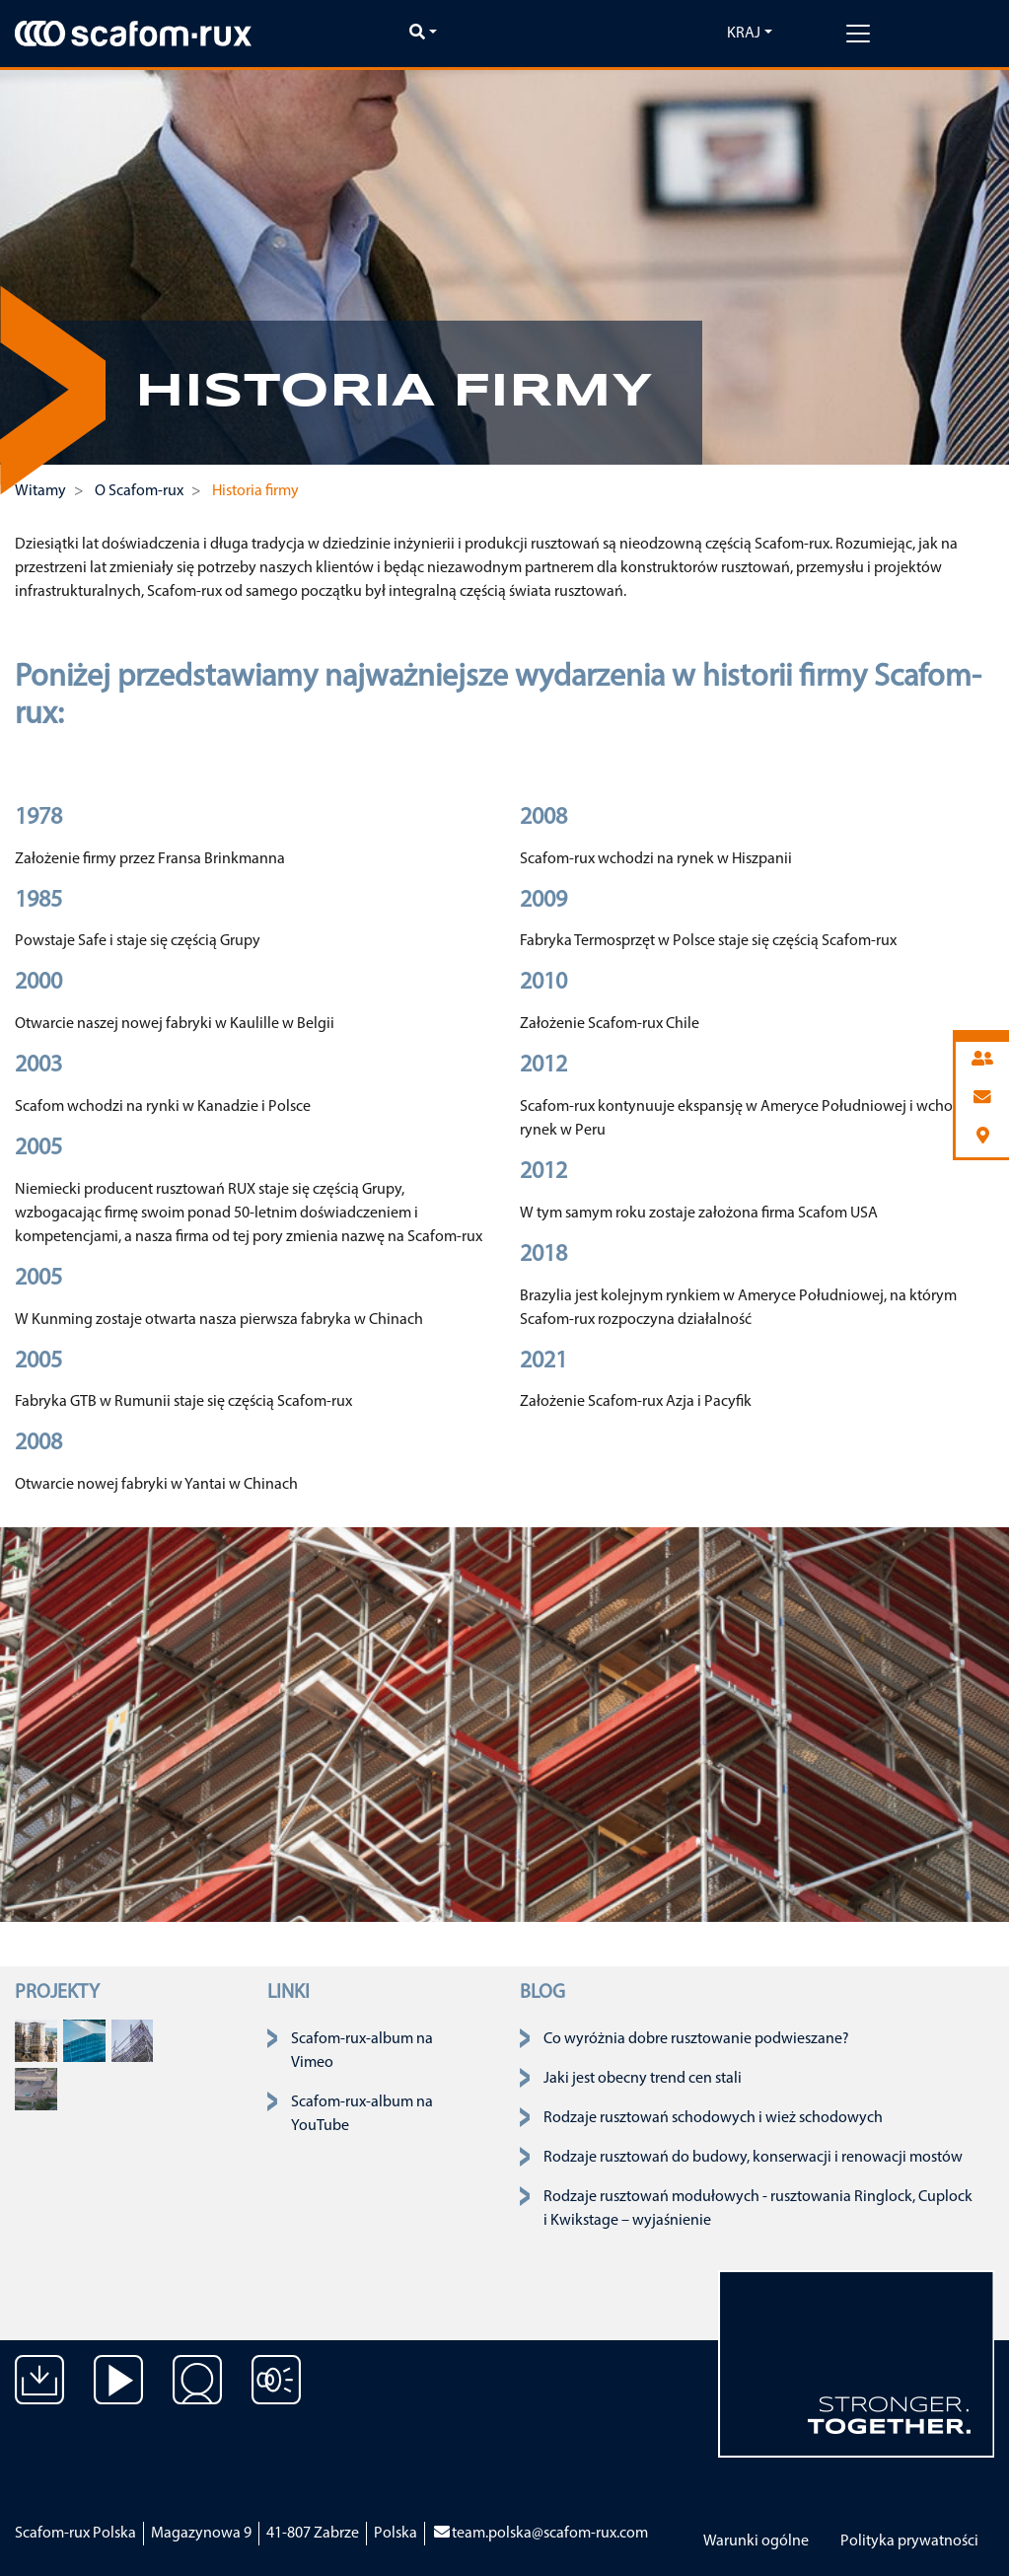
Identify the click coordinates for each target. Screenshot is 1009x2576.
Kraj (743, 33)
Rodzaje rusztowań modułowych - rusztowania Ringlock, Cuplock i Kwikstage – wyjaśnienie (758, 2209)
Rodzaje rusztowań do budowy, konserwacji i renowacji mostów (753, 2158)
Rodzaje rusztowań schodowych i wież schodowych (713, 2118)
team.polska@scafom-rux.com (540, 2533)
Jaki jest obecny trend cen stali (642, 2079)
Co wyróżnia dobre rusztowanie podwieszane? (696, 2039)
